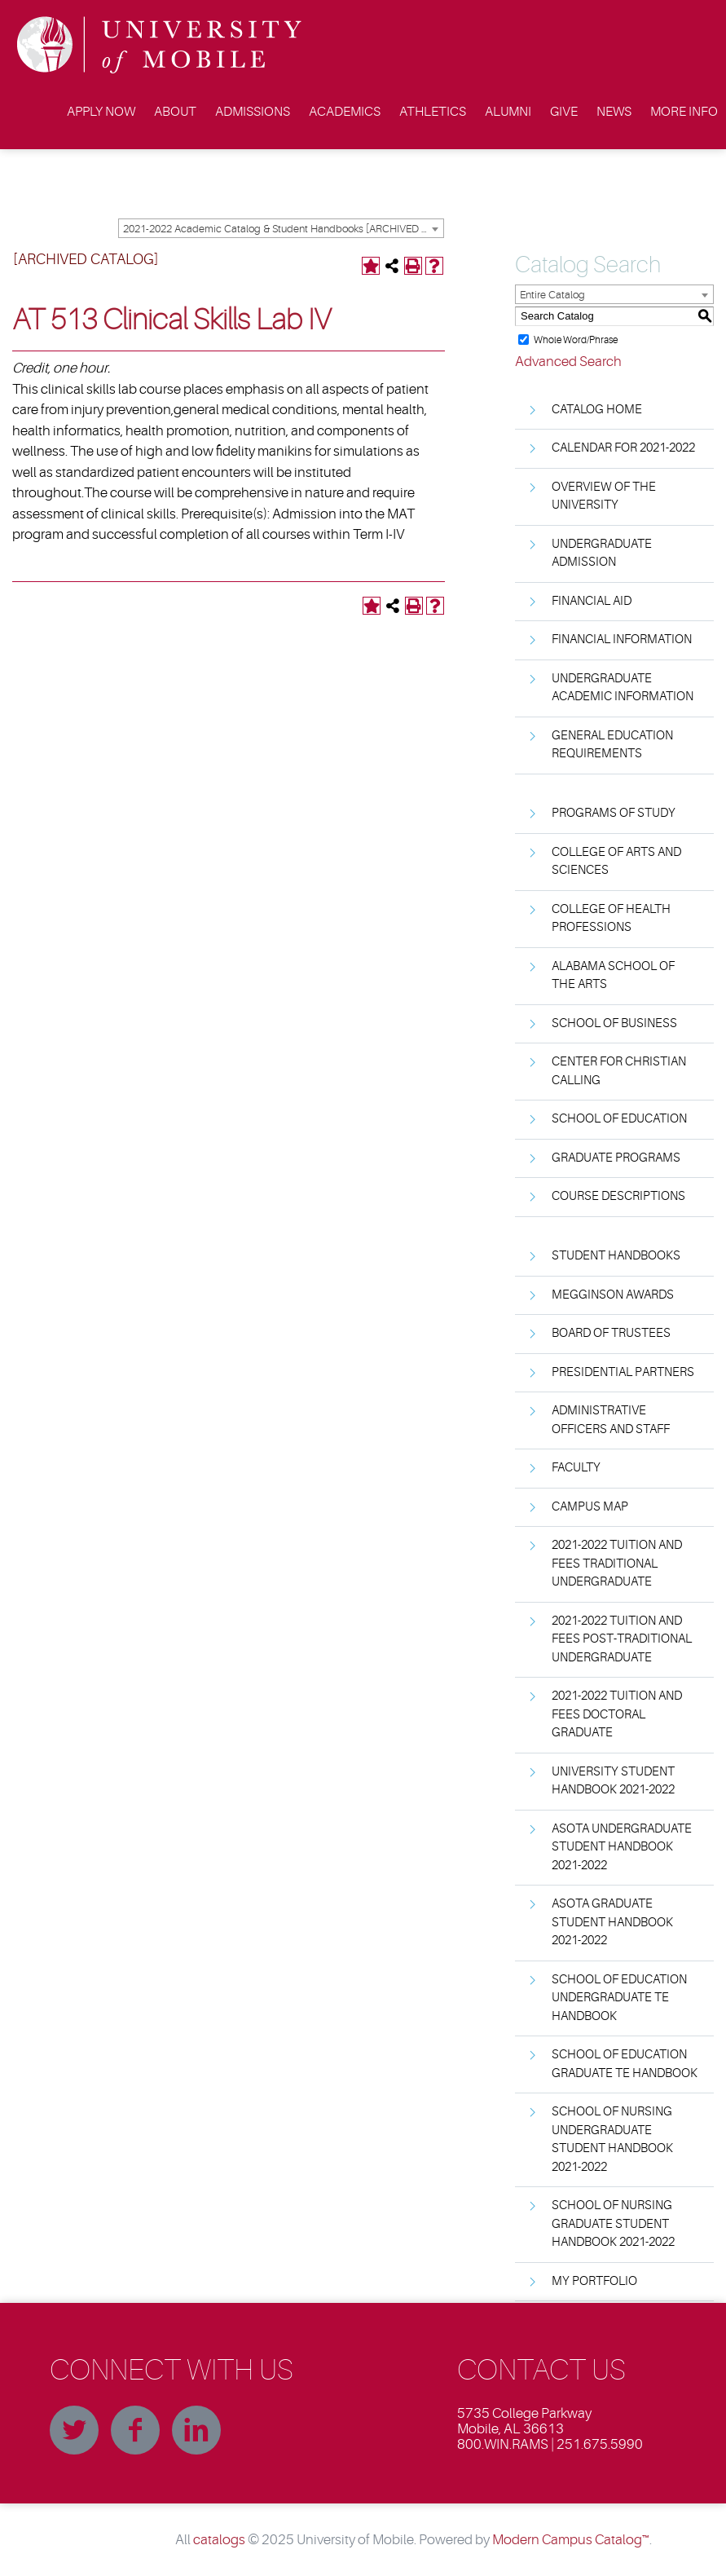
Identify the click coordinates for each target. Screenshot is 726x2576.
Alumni (508, 111)
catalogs (219, 2539)
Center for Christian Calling (619, 1071)
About (175, 111)
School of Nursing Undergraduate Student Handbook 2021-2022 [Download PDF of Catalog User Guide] (612, 2139)
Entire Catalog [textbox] (552, 295)
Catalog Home (597, 410)
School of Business (614, 1023)
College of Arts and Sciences (616, 861)
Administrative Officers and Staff (611, 1420)
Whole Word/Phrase (576, 339)
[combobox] (281, 228)
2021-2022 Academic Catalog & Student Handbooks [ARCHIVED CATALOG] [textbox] (283, 229)
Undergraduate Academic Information (622, 688)
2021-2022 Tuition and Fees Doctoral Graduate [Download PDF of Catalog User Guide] (617, 1714)
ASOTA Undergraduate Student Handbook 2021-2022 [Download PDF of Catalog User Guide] (622, 1847)
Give (564, 111)
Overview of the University (604, 496)
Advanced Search (568, 361)
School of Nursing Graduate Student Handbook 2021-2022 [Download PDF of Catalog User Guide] (613, 2224)
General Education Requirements (612, 745)
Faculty (576, 1468)
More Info (684, 111)
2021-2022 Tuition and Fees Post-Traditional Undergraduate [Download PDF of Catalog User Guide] (622, 1639)
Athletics (432, 111)
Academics (345, 111)
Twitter (74, 2430)
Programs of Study (613, 813)
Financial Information (622, 639)
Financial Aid (591, 601)
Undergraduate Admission (602, 553)
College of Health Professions (611, 918)
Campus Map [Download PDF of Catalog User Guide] (590, 1507)
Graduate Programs (616, 1158)
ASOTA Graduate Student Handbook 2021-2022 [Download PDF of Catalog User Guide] (612, 1922)
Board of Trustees (611, 1333)
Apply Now (101, 111)
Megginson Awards (613, 1295)
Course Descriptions (618, 1196)
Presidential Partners (623, 1372)
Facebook (135, 2430)
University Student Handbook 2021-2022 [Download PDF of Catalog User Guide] (613, 1781)
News (613, 111)
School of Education (619, 1119)
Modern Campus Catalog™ (570, 2539)
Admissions (252, 111)
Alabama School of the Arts (613, 975)
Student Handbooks (616, 1256)
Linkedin (196, 2430)
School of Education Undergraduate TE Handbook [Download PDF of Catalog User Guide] (619, 1998)
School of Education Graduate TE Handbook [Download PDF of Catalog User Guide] (624, 2064)
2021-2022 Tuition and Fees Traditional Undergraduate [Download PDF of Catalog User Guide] (617, 1563)
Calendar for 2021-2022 (623, 448)
